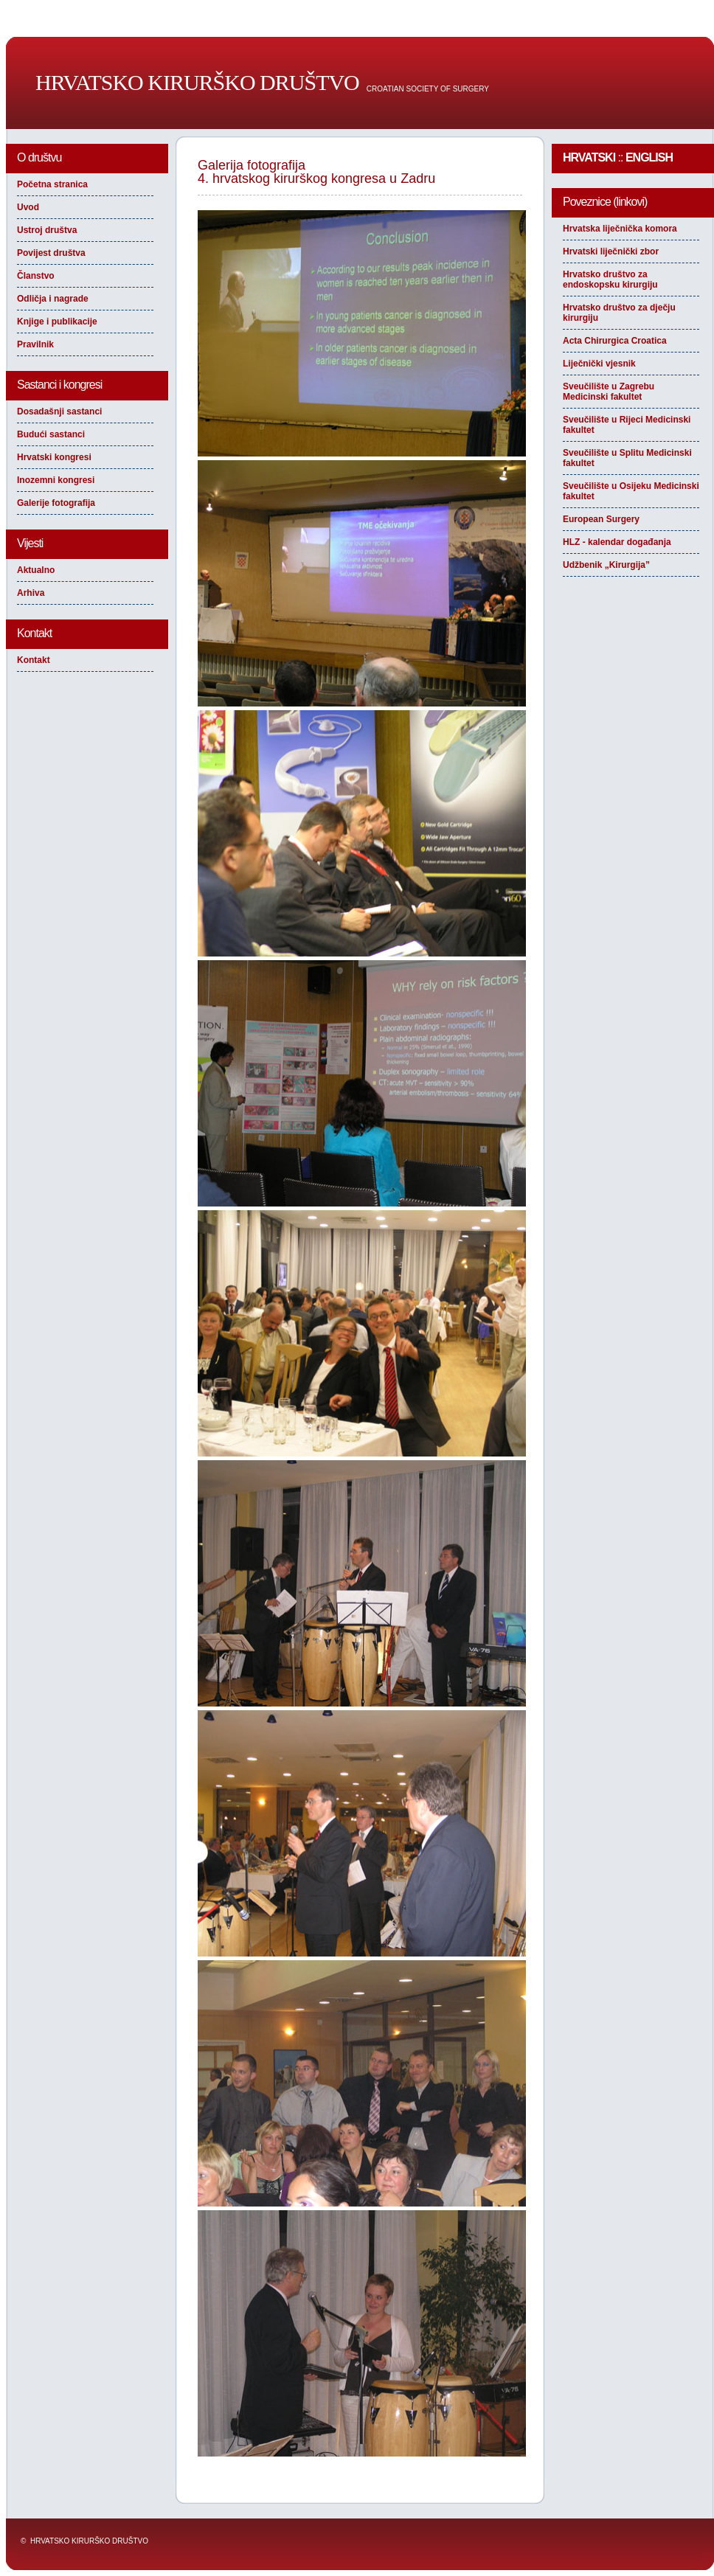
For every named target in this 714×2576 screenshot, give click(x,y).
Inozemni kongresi (55, 480)
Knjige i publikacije (57, 321)
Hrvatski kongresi (54, 457)
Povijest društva (51, 253)
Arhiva (30, 593)
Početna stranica (52, 184)
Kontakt (33, 660)
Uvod (28, 207)
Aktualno (36, 570)
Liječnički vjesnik (599, 363)
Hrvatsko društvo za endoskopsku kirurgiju (610, 279)
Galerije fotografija (56, 503)
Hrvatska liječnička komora (620, 228)
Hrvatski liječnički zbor (611, 251)
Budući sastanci (51, 434)
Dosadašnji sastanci (59, 411)
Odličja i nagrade (53, 299)
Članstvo (36, 276)
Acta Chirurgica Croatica (615, 341)
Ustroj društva (47, 230)
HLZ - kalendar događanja (617, 542)
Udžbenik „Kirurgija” (606, 565)
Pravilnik (35, 344)
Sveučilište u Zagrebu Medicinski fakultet (608, 391)
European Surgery (601, 519)
